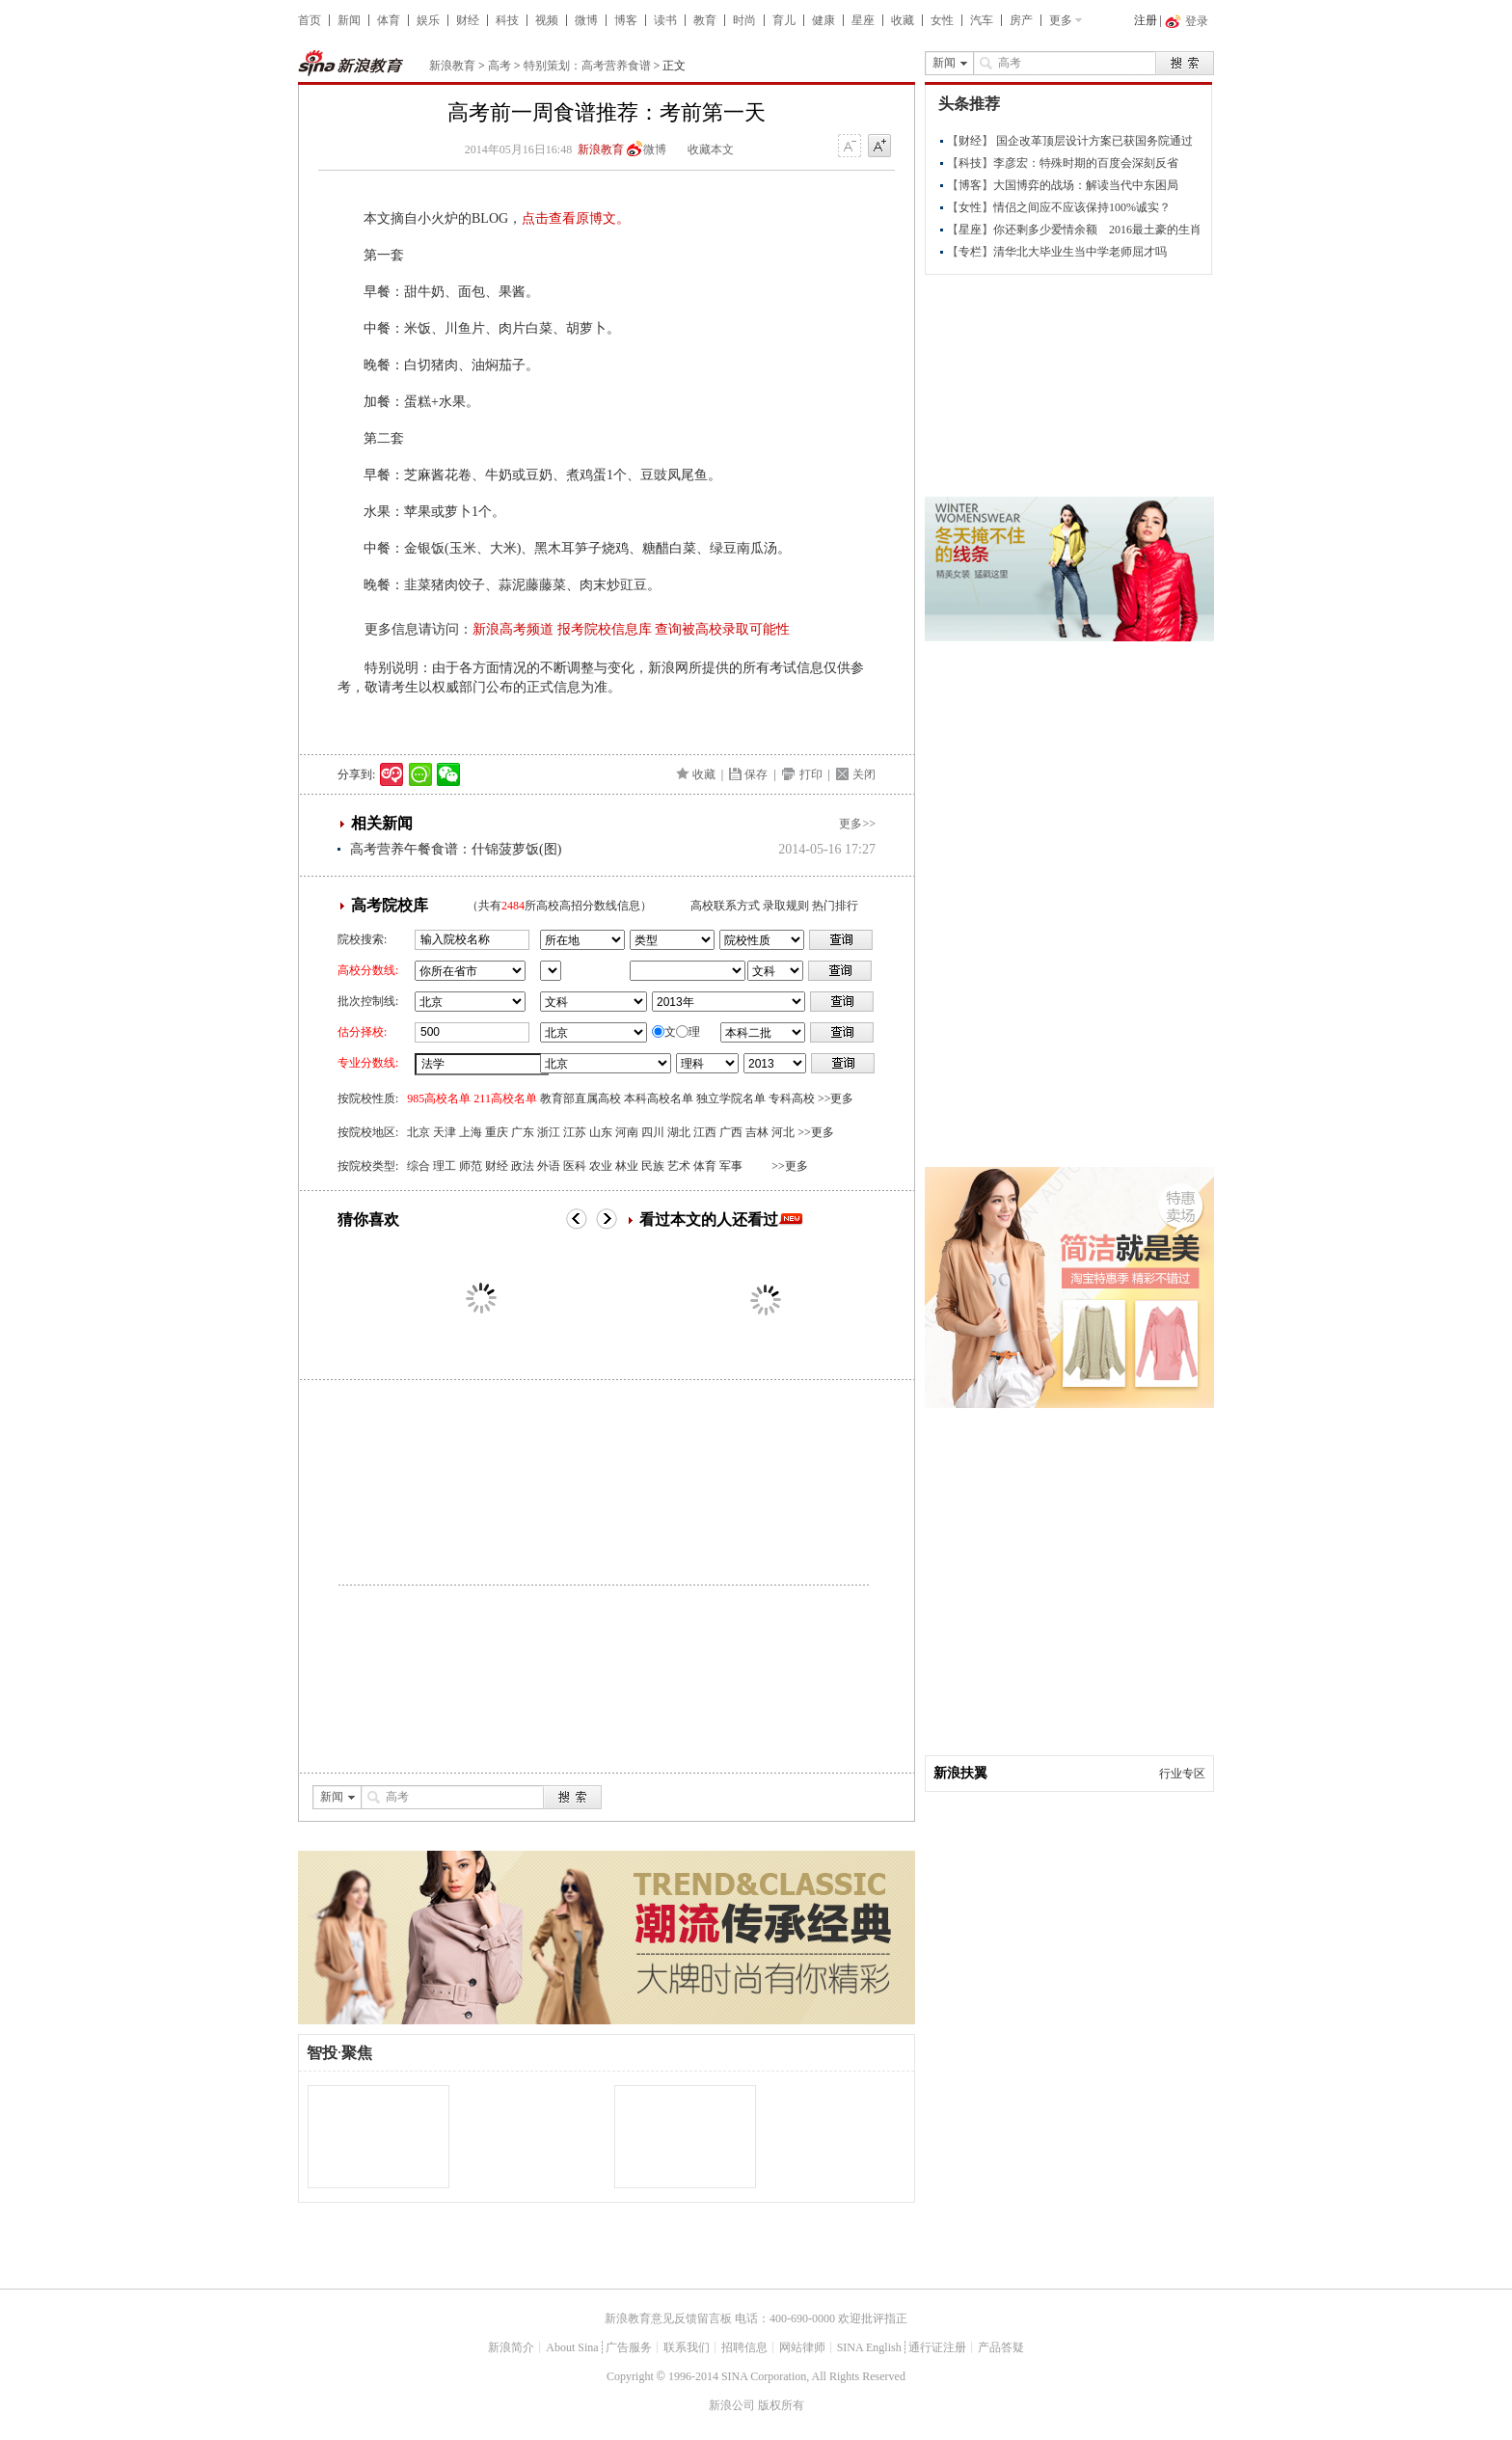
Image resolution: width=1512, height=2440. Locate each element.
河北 (783, 1132)
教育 (704, 20)
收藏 (902, 20)
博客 (625, 20)
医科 (574, 1166)
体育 (388, 20)
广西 (730, 1132)
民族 (652, 1166)
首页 (309, 20)
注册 (1145, 20)
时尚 (744, 20)
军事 (730, 1166)
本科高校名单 (658, 1098)
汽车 (981, 20)
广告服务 (629, 2347)
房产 (1021, 20)
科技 (507, 20)
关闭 (864, 774)
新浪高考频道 (513, 629)
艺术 (678, 1166)
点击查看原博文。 (576, 218)
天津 (444, 1132)
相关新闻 (382, 823)
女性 (942, 20)
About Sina (572, 2347)
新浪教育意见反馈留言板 (668, 2318)
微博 (586, 20)
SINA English (869, 2347)
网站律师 (802, 2347)
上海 (470, 1132)
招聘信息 (744, 2347)
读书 (665, 20)
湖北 (678, 1132)
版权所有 (781, 2405)
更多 (1060, 20)
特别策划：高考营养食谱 (587, 65)
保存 (756, 774)
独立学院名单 (731, 1098)
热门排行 (835, 905)
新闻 (349, 20)
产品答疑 (1001, 2347)
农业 (600, 1166)
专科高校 (792, 1098)
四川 (652, 1132)
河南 (626, 1132)
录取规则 (786, 905)
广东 (522, 1132)
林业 (626, 1166)
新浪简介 (511, 2347)
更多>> (857, 823)
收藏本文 (711, 149)
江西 (704, 1132)
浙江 (548, 1132)
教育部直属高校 (580, 1098)
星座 (863, 20)
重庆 (496, 1132)
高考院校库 (389, 905)
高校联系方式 (725, 905)
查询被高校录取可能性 (722, 629)
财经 (467, 20)
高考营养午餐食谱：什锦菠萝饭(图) (455, 849)
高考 (499, 65)
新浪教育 (452, 65)
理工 (444, 1166)
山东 (600, 1132)
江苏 (574, 1132)
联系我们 (686, 2347)
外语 (548, 1166)
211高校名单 (505, 1098)
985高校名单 (439, 1098)
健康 (823, 20)
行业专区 (1182, 1773)
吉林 (757, 1132)
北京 (418, 1132)
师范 (470, 1166)
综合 (418, 1166)
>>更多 (836, 1098)
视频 (546, 20)
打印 (811, 774)
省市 (550, 971)
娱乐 (428, 20)
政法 (522, 1166)
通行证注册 (937, 2347)
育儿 (784, 20)
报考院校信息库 (604, 629)
